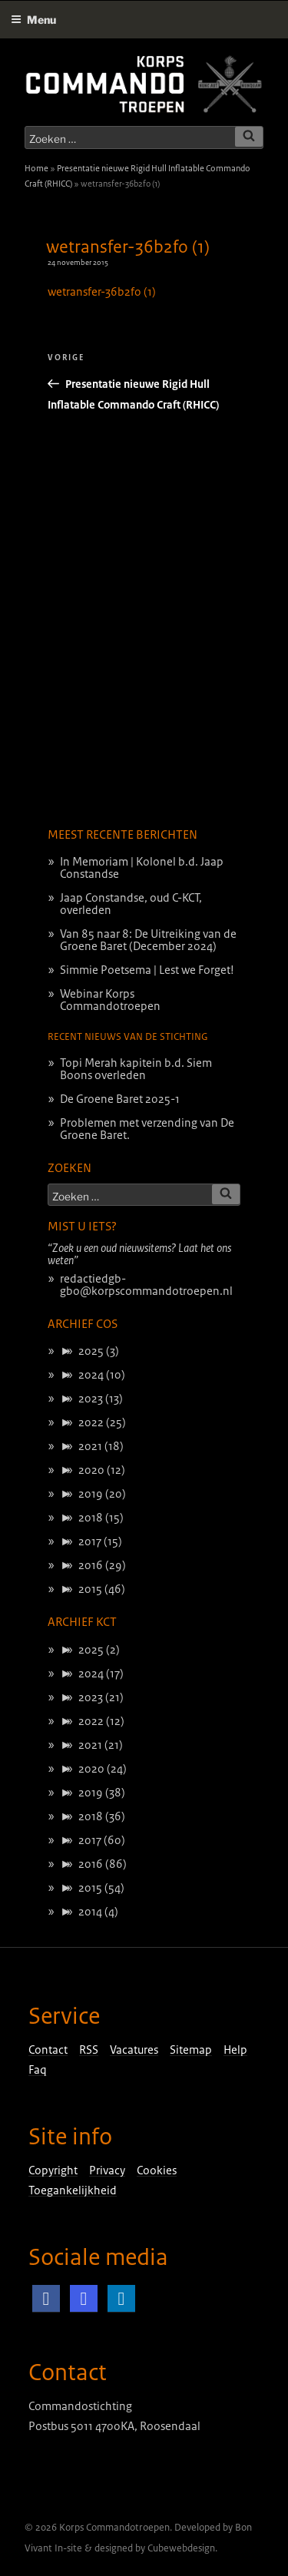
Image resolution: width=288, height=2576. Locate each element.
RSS (88, 2050)
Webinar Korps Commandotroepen (110, 1000)
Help (235, 2050)
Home (36, 168)
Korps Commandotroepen (114, 2527)
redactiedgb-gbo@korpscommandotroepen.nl (146, 1285)
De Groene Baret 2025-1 (120, 1099)
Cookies (157, 2170)
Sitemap (191, 2050)
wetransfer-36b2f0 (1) (128, 247)
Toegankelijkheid (72, 2190)
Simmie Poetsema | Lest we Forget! (147, 970)
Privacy (107, 2170)
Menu (33, 19)
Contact (48, 2050)
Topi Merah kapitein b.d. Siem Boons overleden (136, 1069)
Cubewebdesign (181, 2548)
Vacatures (134, 2050)
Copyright (53, 2170)
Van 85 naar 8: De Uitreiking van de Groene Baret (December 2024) (148, 940)
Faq (37, 2070)
